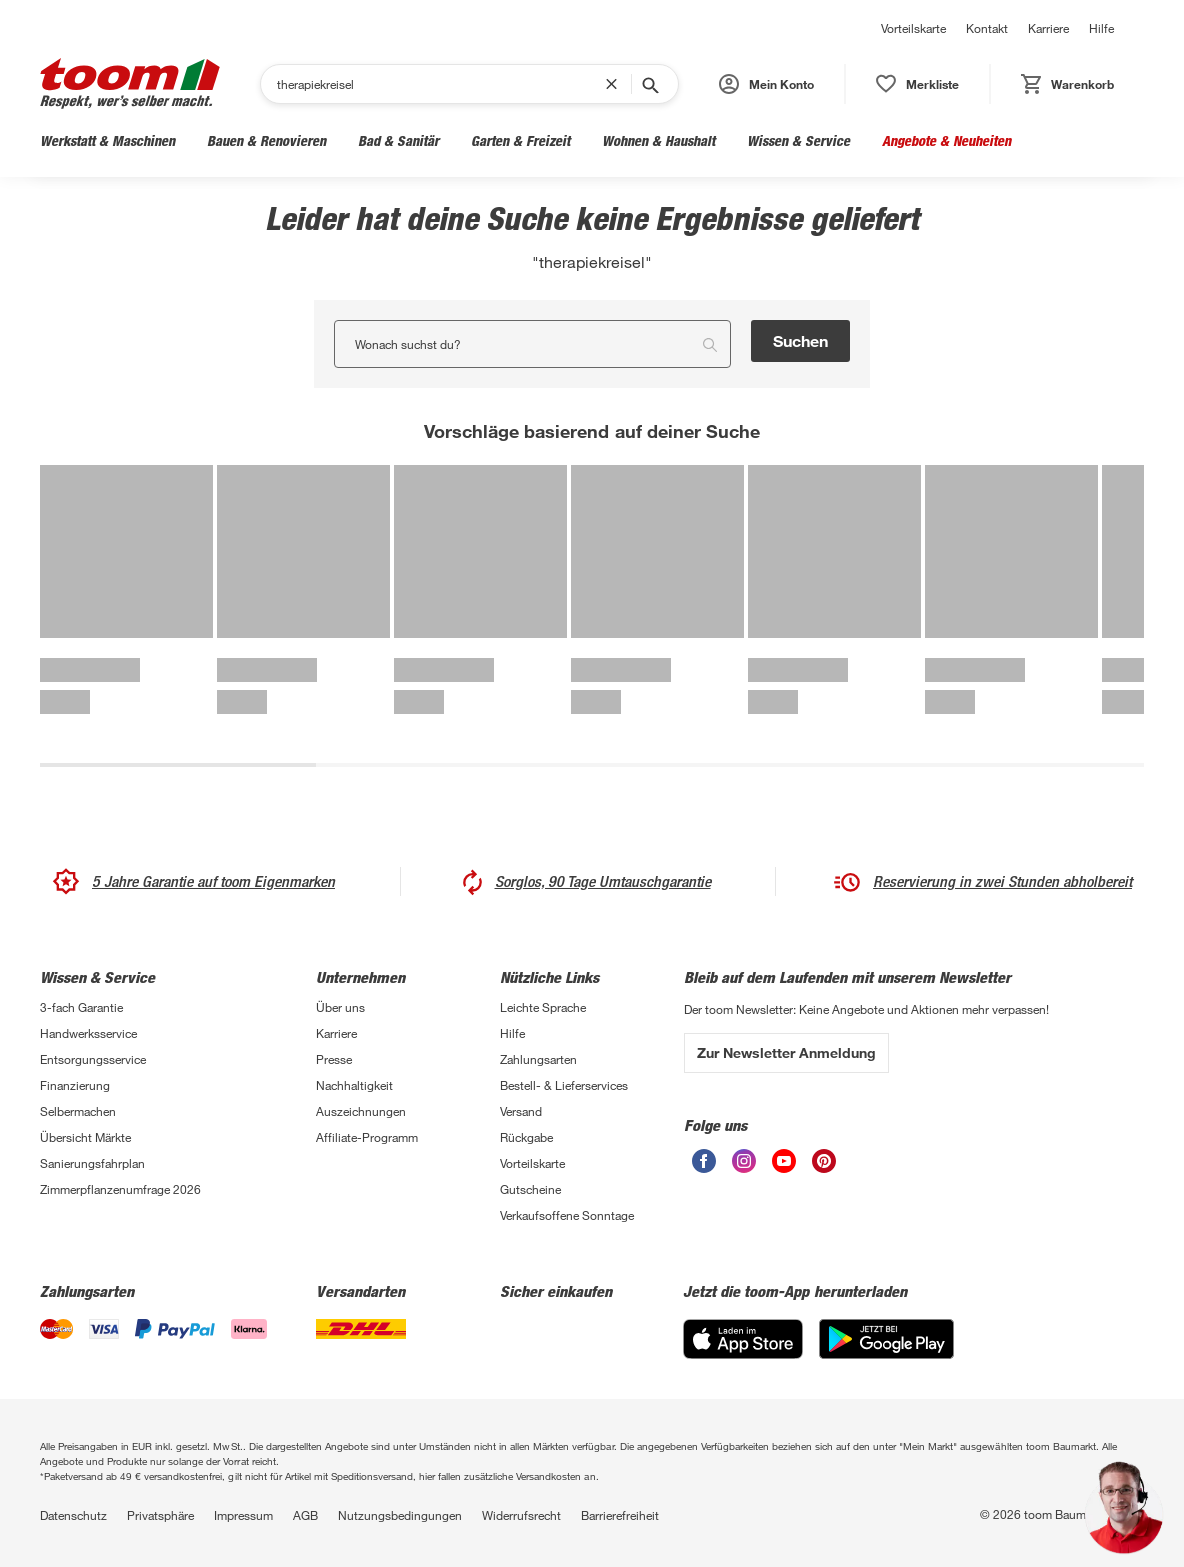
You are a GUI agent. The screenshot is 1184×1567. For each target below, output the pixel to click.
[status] (917, 84)
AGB (305, 1515)
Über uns (340, 1007)
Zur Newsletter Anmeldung (786, 1052)
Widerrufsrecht (521, 1515)
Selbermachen (78, 1111)
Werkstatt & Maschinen (107, 140)
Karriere (1048, 28)
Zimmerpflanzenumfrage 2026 (120, 1189)
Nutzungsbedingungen (400, 1515)
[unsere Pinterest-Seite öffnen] (824, 1161)
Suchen (800, 340)
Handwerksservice (88, 1033)
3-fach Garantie (81, 1007)
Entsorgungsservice (93, 1059)
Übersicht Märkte (85, 1137)
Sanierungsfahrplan (92, 1163)
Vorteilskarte (913, 28)
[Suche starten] (649, 84)
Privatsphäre (160, 1515)
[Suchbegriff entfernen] (616, 84)
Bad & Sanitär (398, 140)
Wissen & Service (798, 140)
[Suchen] (441, 84)
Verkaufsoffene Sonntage (567, 1215)
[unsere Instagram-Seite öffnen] (744, 1161)
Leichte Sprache (543, 1007)
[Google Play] (886, 1339)
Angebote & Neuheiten (946, 140)
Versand (521, 1111)
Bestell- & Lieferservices (564, 1085)
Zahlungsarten (538, 1059)
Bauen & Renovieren (266, 140)
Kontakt (987, 28)
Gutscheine (530, 1189)
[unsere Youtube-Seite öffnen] (784, 1161)
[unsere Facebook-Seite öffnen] (704, 1161)
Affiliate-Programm (367, 1137)
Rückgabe (526, 1137)
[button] (766, 84)
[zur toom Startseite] (130, 83)
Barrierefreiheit (620, 1515)
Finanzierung (75, 1085)
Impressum (243, 1515)
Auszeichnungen (361, 1111)
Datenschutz (73, 1515)
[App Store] (743, 1339)
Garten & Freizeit (520, 140)
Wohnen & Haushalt (658, 140)
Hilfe (1101, 28)
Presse (334, 1059)
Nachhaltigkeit (354, 1085)
